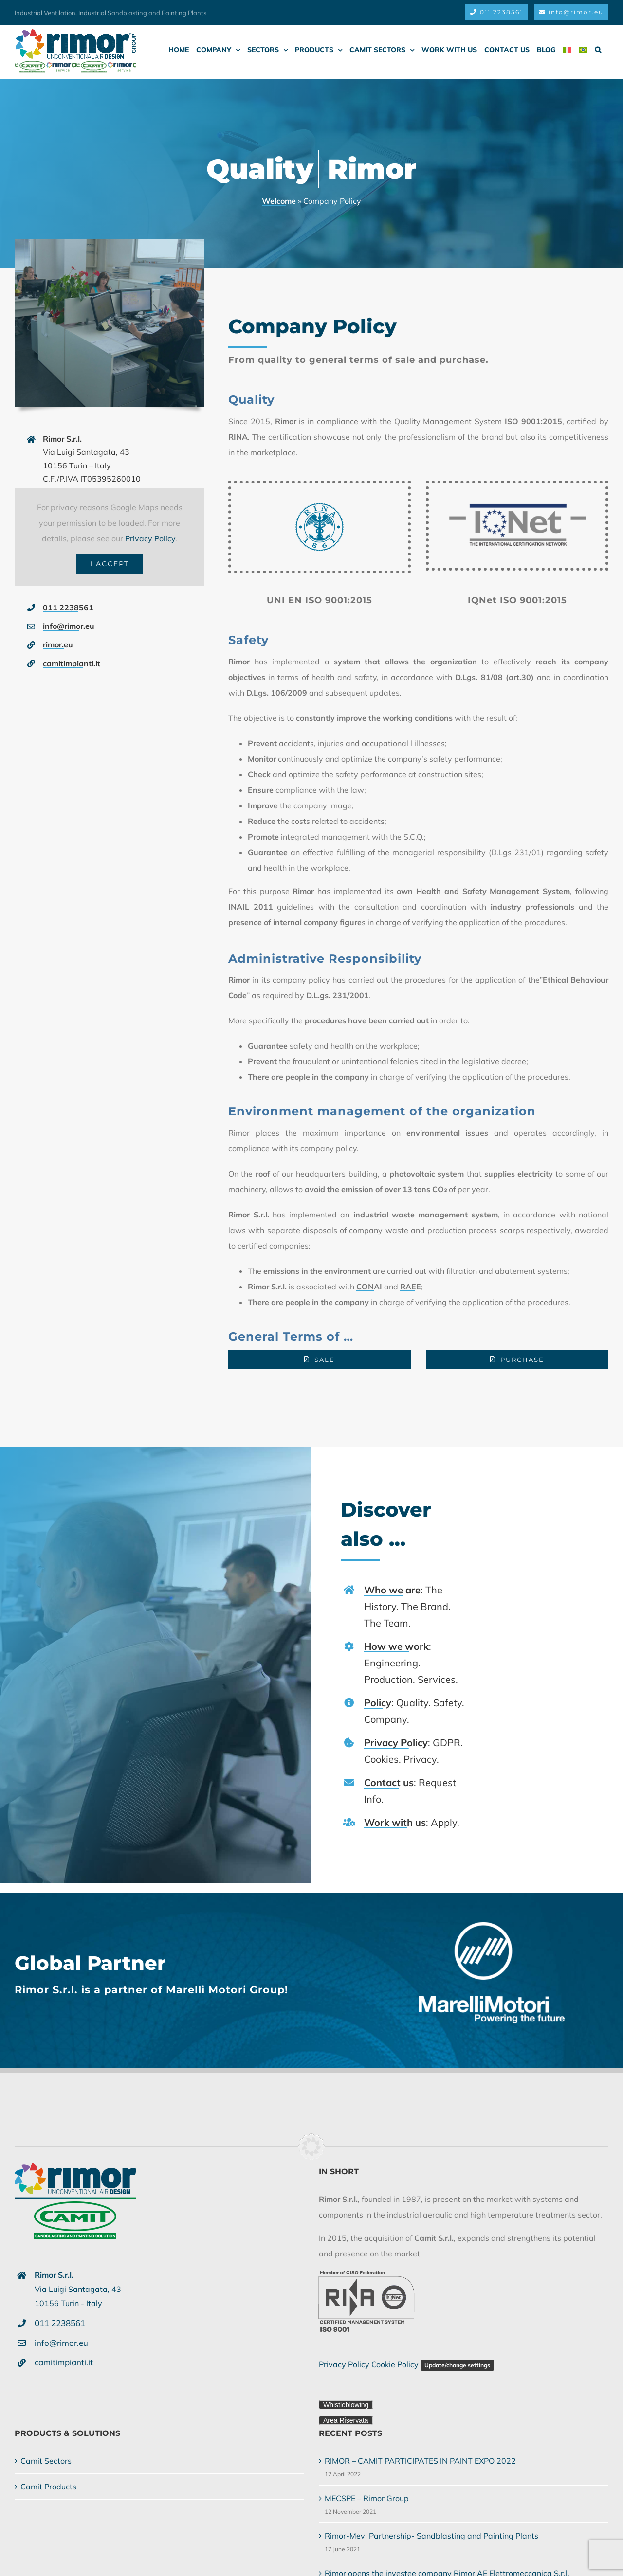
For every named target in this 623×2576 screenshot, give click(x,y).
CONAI (369, 1286)
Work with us (399, 1822)
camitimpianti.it (71, 663)
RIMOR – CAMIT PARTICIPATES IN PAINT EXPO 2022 (420, 2461)
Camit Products (48, 2486)
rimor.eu (58, 644)
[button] (598, 49)
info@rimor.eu (68, 626)
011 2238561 (68, 607)
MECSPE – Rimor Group (367, 2498)
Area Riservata (345, 2420)
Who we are (396, 1590)
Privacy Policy (150, 538)
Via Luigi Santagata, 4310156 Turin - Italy (78, 2289)
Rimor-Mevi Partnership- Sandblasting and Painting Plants (431, 2535)
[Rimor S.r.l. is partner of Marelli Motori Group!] (495, 1926)
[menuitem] (567, 49)
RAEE (410, 1286)
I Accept (109, 563)
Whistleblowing (345, 2405)
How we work (400, 1646)
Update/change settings (457, 2365)
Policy (381, 1703)
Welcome (279, 201)
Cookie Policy (395, 2364)
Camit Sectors (46, 2461)
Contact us (393, 1782)
